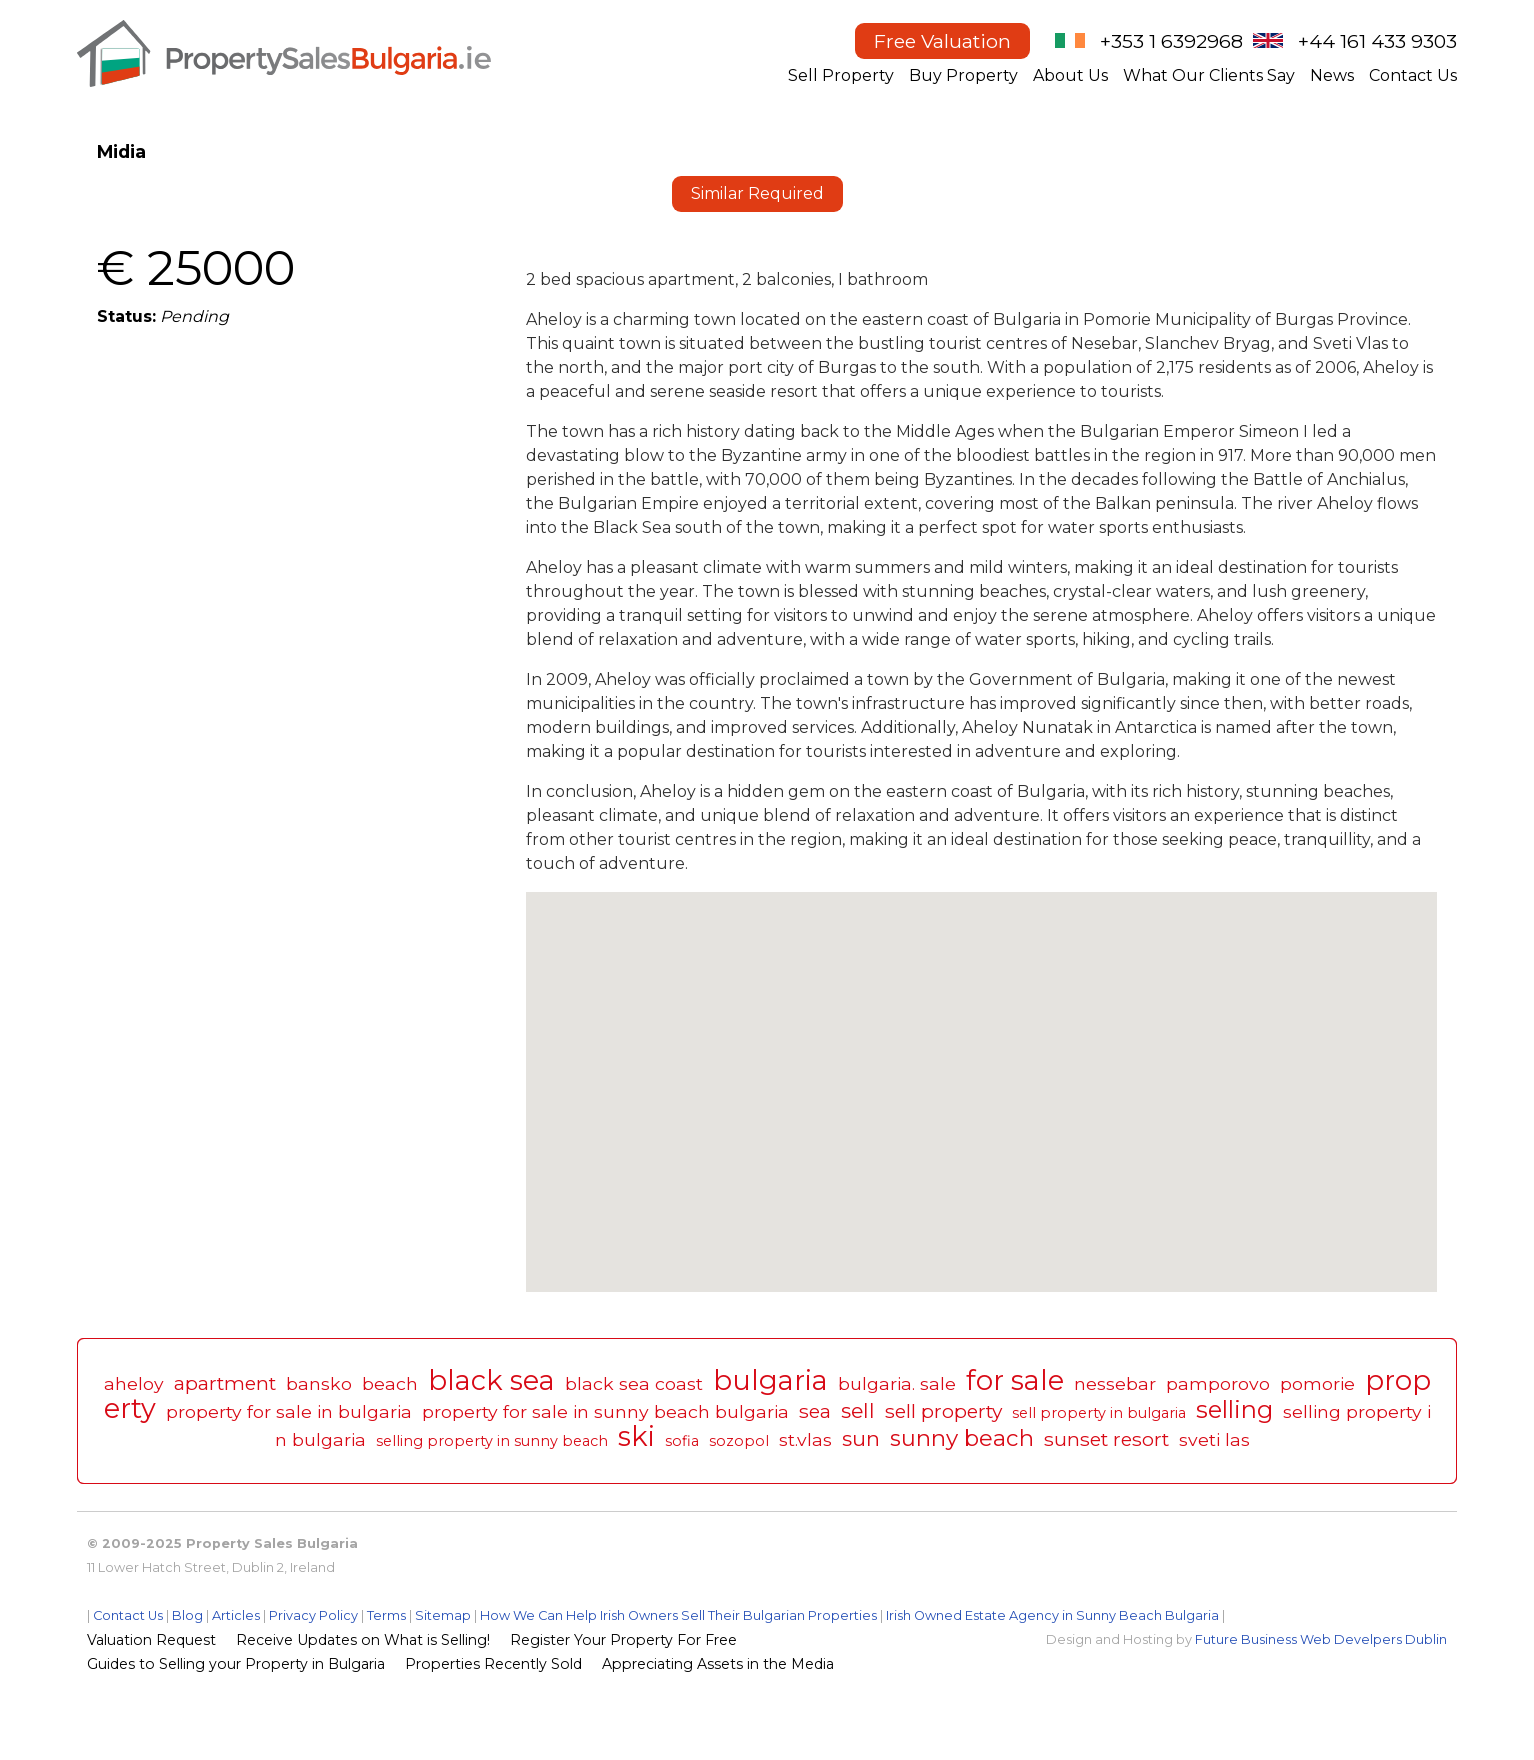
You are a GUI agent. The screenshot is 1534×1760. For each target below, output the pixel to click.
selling (1234, 1409)
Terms (386, 1615)
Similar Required (757, 193)
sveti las (1214, 1439)
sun (861, 1438)
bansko (319, 1383)
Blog (187, 1615)
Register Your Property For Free (623, 1640)
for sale (1015, 1380)
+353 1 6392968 (1171, 41)
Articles (236, 1615)
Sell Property (841, 75)
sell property (943, 1411)
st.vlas (805, 1439)
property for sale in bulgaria (289, 1411)
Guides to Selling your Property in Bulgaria (236, 1664)
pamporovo (1218, 1383)
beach (390, 1383)
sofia (682, 1441)
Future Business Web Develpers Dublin (1321, 1639)
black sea (491, 1380)
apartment (225, 1383)
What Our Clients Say (1209, 75)
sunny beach (962, 1438)
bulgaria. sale (897, 1383)
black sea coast (634, 1383)
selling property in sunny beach (492, 1441)
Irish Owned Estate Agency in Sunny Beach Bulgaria (1052, 1615)
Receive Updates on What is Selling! (363, 1640)
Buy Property (963, 75)
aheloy (134, 1383)
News (1332, 75)
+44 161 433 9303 (1377, 41)
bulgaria (770, 1380)
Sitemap (443, 1615)
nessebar (1115, 1383)
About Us (1070, 75)
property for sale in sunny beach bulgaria (605, 1411)
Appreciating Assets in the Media (718, 1664)
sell (858, 1410)
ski (636, 1436)
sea (815, 1411)
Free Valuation (942, 41)
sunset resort (1106, 1439)
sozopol (739, 1441)
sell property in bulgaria (1099, 1413)
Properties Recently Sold (493, 1664)
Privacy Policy (313, 1615)
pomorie (1317, 1383)
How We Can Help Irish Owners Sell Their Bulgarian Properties (678, 1615)
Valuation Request (151, 1640)
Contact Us (1413, 75)
